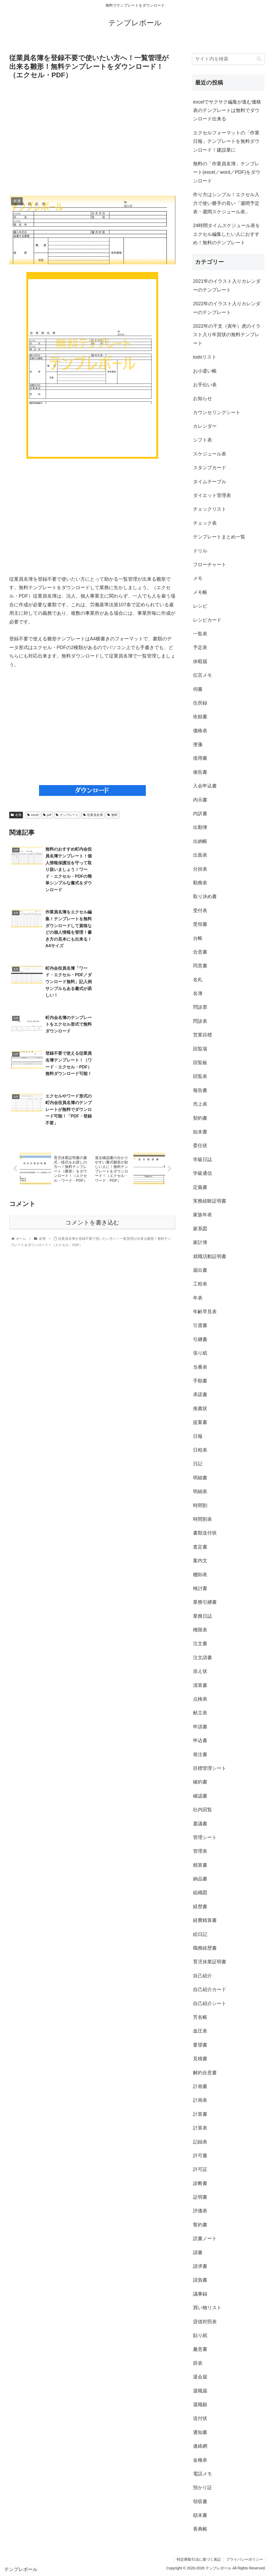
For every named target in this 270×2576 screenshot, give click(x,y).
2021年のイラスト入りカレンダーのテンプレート (227, 285)
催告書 (200, 772)
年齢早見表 (205, 1311)
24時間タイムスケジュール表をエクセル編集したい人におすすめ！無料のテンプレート (226, 234)
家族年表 (202, 1214)
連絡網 (200, 2446)
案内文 (200, 1560)
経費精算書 (205, 1920)
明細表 (200, 1491)
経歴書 (200, 1906)
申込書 (200, 1740)
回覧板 (200, 1062)
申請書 (200, 1726)
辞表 (197, 2363)
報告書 (200, 1090)
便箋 (197, 744)
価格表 (200, 730)
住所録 (200, 703)
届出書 (200, 1270)
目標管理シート (209, 1768)
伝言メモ (202, 675)
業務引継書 (205, 1602)
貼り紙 (200, 2335)
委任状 (200, 1145)
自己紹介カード (209, 1989)
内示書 (200, 800)
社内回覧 (202, 1809)
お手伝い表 (205, 384)
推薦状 (200, 1408)
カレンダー (205, 426)
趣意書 (200, 2349)
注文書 (200, 1643)
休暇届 (200, 661)
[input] (228, 59)
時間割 (200, 1505)
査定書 (200, 1547)
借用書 (200, 758)
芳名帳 (200, 2017)
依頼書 (200, 716)
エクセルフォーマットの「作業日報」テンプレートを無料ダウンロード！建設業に (226, 141)
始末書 (200, 1131)
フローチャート (209, 564)
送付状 (200, 2418)
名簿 (16, 815)
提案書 (200, 1422)
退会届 (200, 2377)
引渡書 (200, 1325)
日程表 (200, 1450)
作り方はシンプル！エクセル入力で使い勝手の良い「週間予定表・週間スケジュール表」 (226, 203)
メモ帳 (200, 592)
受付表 (200, 910)
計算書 (200, 2114)
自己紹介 (202, 1975)
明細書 (200, 1477)
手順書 (200, 1380)
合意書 (200, 952)
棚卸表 (200, 1574)
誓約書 (200, 2224)
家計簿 (200, 1242)
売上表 (200, 1104)
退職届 (200, 2391)
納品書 (200, 1878)
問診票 (200, 1007)
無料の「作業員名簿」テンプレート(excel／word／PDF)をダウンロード (226, 172)
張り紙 (200, 1353)
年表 (197, 1298)
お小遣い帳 (205, 371)
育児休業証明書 (209, 1961)
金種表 (200, 2460)
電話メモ (202, 2473)
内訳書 (200, 813)
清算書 (200, 1685)
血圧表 (200, 2031)
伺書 (197, 689)
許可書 (200, 2155)
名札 (197, 979)
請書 (197, 2252)
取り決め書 (205, 896)
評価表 (200, 2210)
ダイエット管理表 (212, 495)
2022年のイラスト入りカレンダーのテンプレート (227, 308)
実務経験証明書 (209, 1201)
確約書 (200, 1782)
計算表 (200, 2128)
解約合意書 (205, 2072)
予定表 (200, 647)
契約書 (200, 1118)
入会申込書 (205, 786)
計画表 (200, 2100)
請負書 (200, 2280)
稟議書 (200, 1823)
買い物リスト (207, 2307)
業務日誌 (202, 1616)
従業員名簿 (93, 815)
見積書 (200, 2058)
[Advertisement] (92, 138)
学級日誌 (202, 1159)
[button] (259, 59)
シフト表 (202, 440)
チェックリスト (209, 509)
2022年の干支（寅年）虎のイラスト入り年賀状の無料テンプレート (227, 334)
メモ (197, 578)
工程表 (200, 1284)
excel (32, 815)
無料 (112, 815)
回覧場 (200, 1049)
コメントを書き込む (92, 1095)
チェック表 (205, 523)
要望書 (200, 2045)
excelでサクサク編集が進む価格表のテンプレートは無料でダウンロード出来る (227, 110)
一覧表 (200, 633)
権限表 (200, 1629)
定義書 (200, 1187)
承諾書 (200, 1394)
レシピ (200, 606)
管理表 (200, 1851)
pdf (47, 815)
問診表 (200, 1021)
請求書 (200, 2266)
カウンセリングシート (216, 412)
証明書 (200, 2197)
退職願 (200, 2404)
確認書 (200, 1796)
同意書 (200, 965)
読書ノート (205, 2238)
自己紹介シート (209, 2003)
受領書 (200, 924)
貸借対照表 (205, 2321)
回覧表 (200, 1076)
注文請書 (202, 1657)
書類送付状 (205, 1533)
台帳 (197, 938)
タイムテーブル (209, 481)
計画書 (200, 2086)
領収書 (200, 2501)
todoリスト (204, 357)
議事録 (200, 2294)
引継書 (200, 1339)
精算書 (200, 1865)
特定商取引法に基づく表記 (198, 2559)
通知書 (200, 2432)
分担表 (200, 869)
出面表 (200, 855)
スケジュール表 (209, 454)
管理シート (205, 1837)
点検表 (200, 1699)
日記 (197, 1463)
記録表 (200, 2142)
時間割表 (202, 1519)
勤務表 (200, 882)
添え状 (200, 1671)
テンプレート (67, 815)
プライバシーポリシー (244, 2559)
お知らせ (202, 398)
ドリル (200, 550)
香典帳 (200, 2529)
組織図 (200, 1892)
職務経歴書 (205, 1948)
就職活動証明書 (209, 1256)
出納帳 (200, 841)
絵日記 (200, 1934)
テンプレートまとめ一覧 (219, 536)
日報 (197, 1436)
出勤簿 (200, 827)
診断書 (200, 2183)
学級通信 (202, 1173)
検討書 (200, 1588)
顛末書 (200, 2515)
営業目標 (202, 1035)
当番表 (200, 1367)
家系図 (200, 1228)
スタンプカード (209, 467)
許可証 (200, 2169)
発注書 (200, 1754)
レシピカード (207, 620)
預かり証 (202, 2487)
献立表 (200, 1712)
